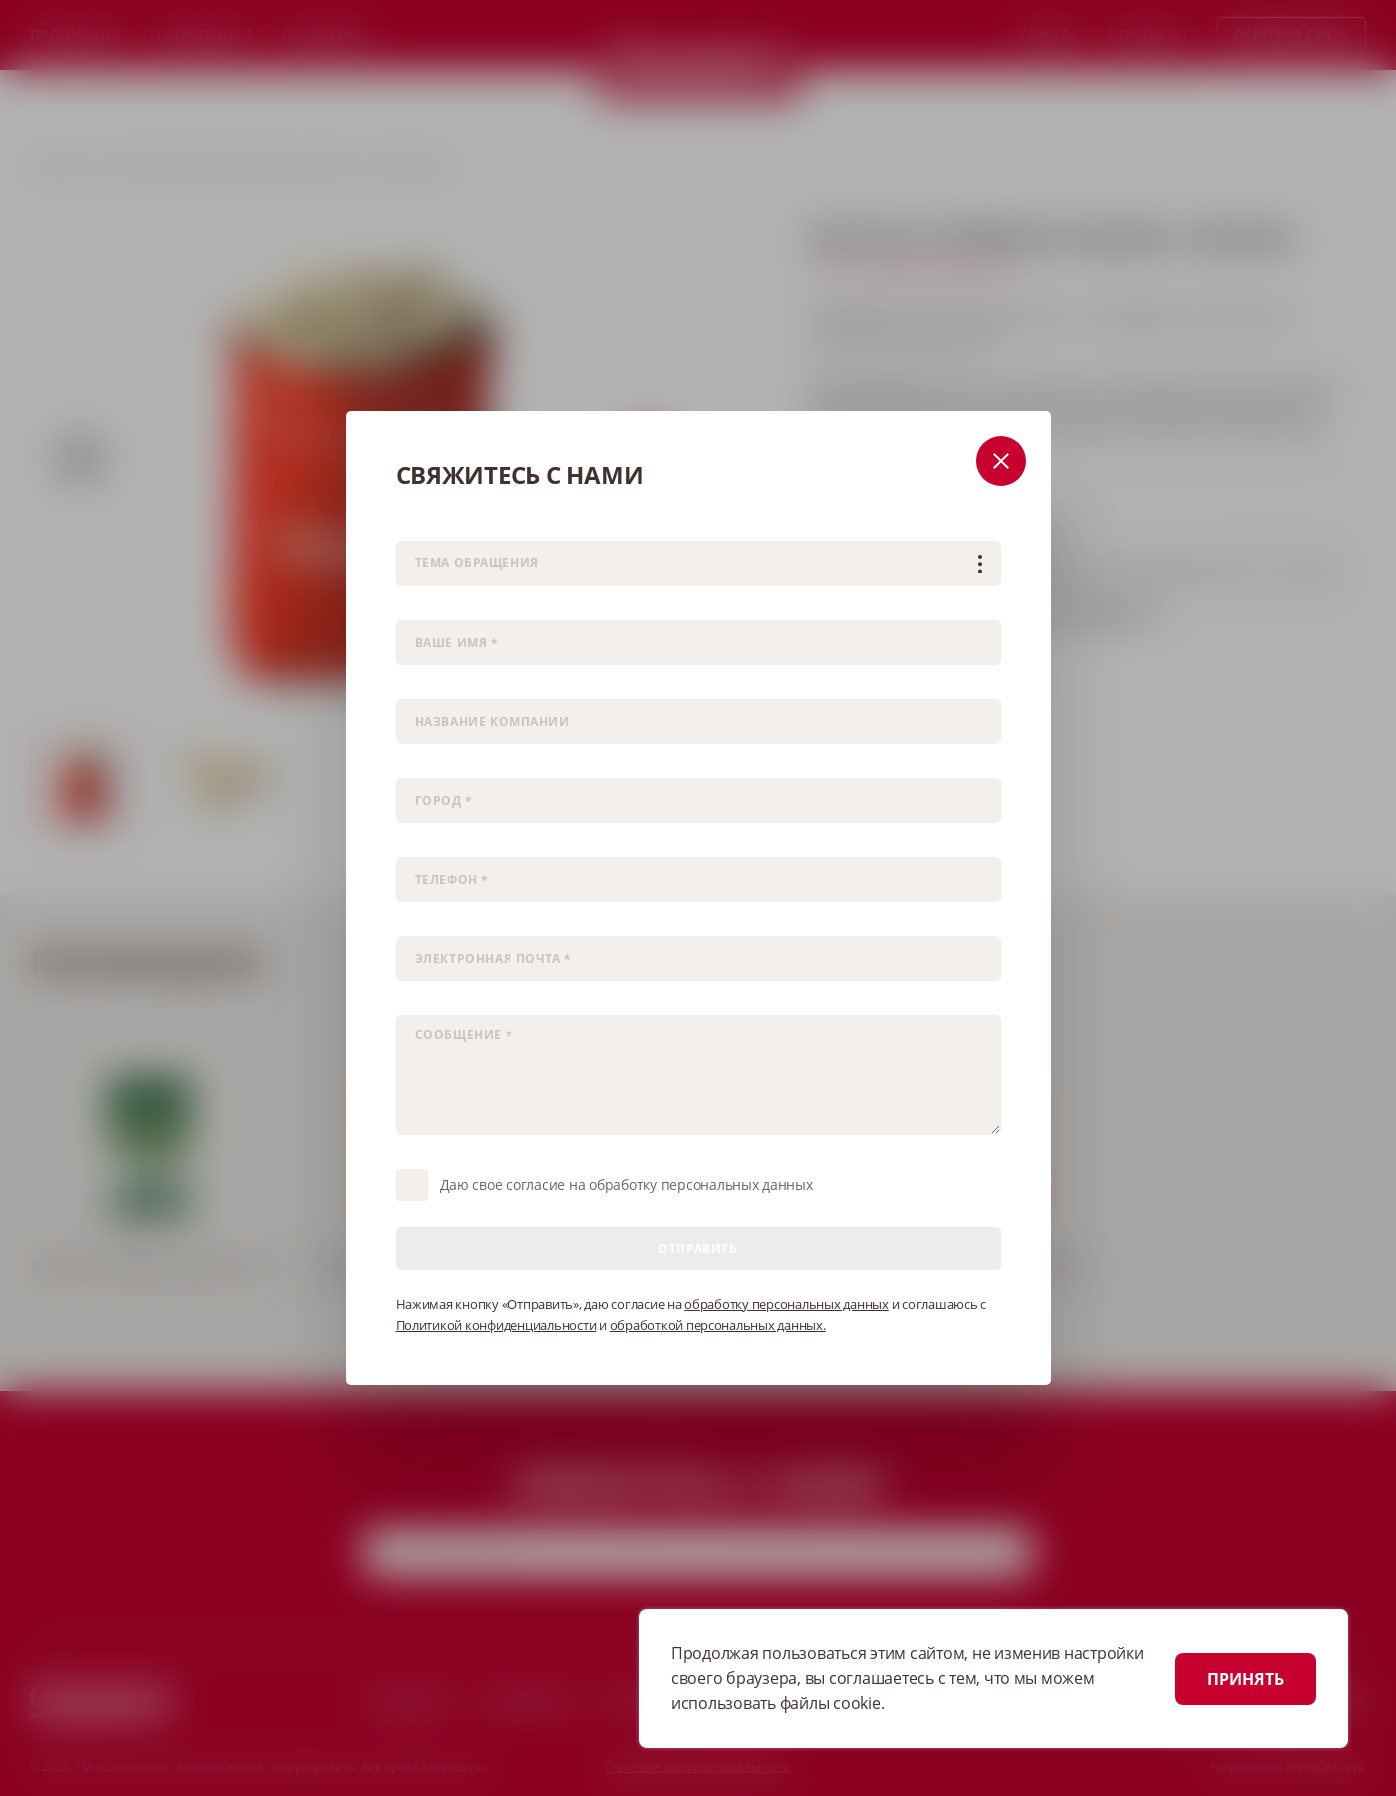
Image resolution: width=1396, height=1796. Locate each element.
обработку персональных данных (786, 1304)
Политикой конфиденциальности (496, 1325)
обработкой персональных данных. (718, 1325)
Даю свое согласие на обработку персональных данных (626, 1184)
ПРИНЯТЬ (1245, 1679)
